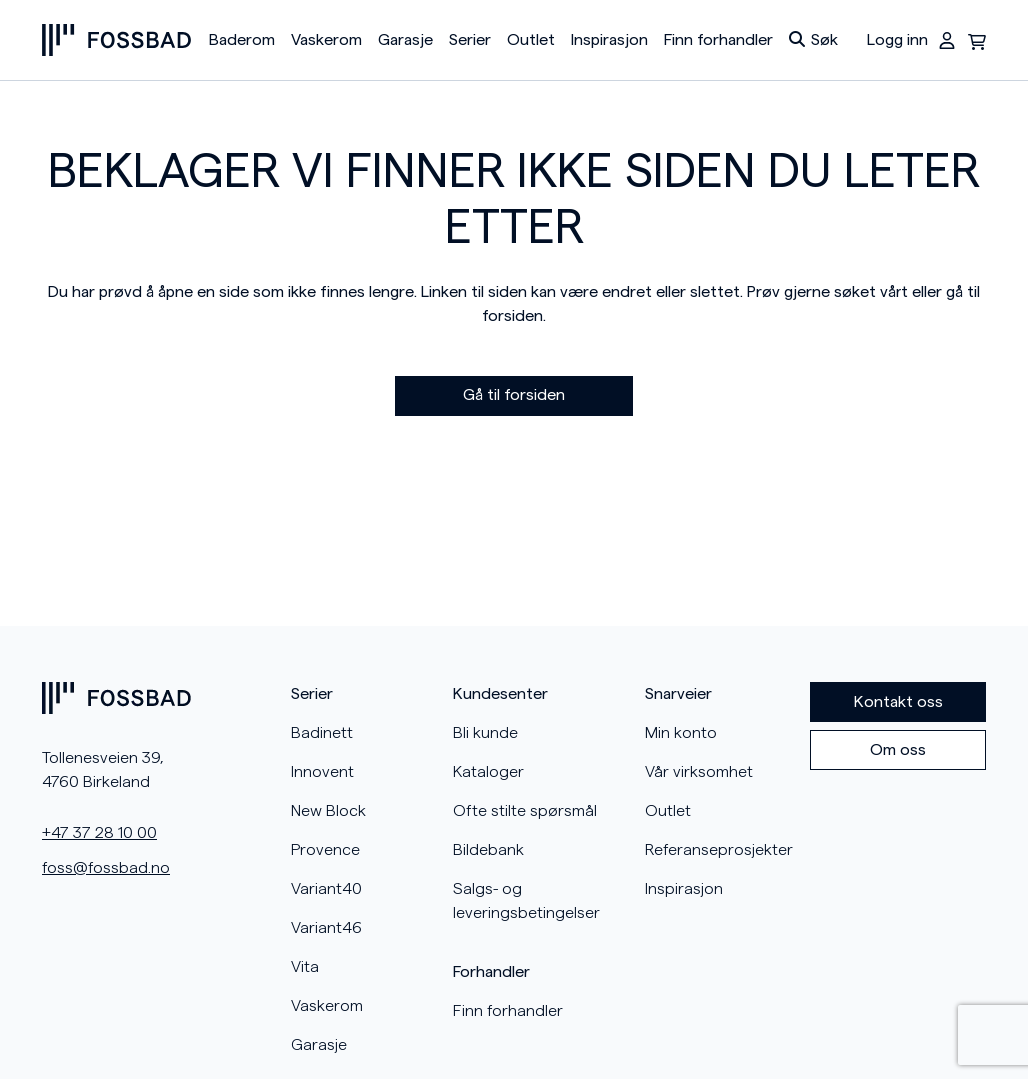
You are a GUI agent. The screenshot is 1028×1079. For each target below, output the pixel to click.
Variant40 (326, 889)
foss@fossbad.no (106, 868)
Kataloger (488, 772)
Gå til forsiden (514, 395)
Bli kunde (485, 733)
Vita (305, 967)
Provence (325, 850)
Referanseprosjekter (719, 850)
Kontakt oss (898, 702)
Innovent (322, 772)
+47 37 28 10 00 (99, 833)
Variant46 (326, 928)
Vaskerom (326, 40)
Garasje (405, 40)
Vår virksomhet (699, 772)
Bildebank (488, 850)
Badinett (322, 733)
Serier (470, 40)
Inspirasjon (609, 40)
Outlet (531, 40)
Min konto (681, 733)
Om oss (898, 750)
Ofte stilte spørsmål (525, 811)
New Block (328, 811)
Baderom (242, 40)
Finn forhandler (718, 40)
